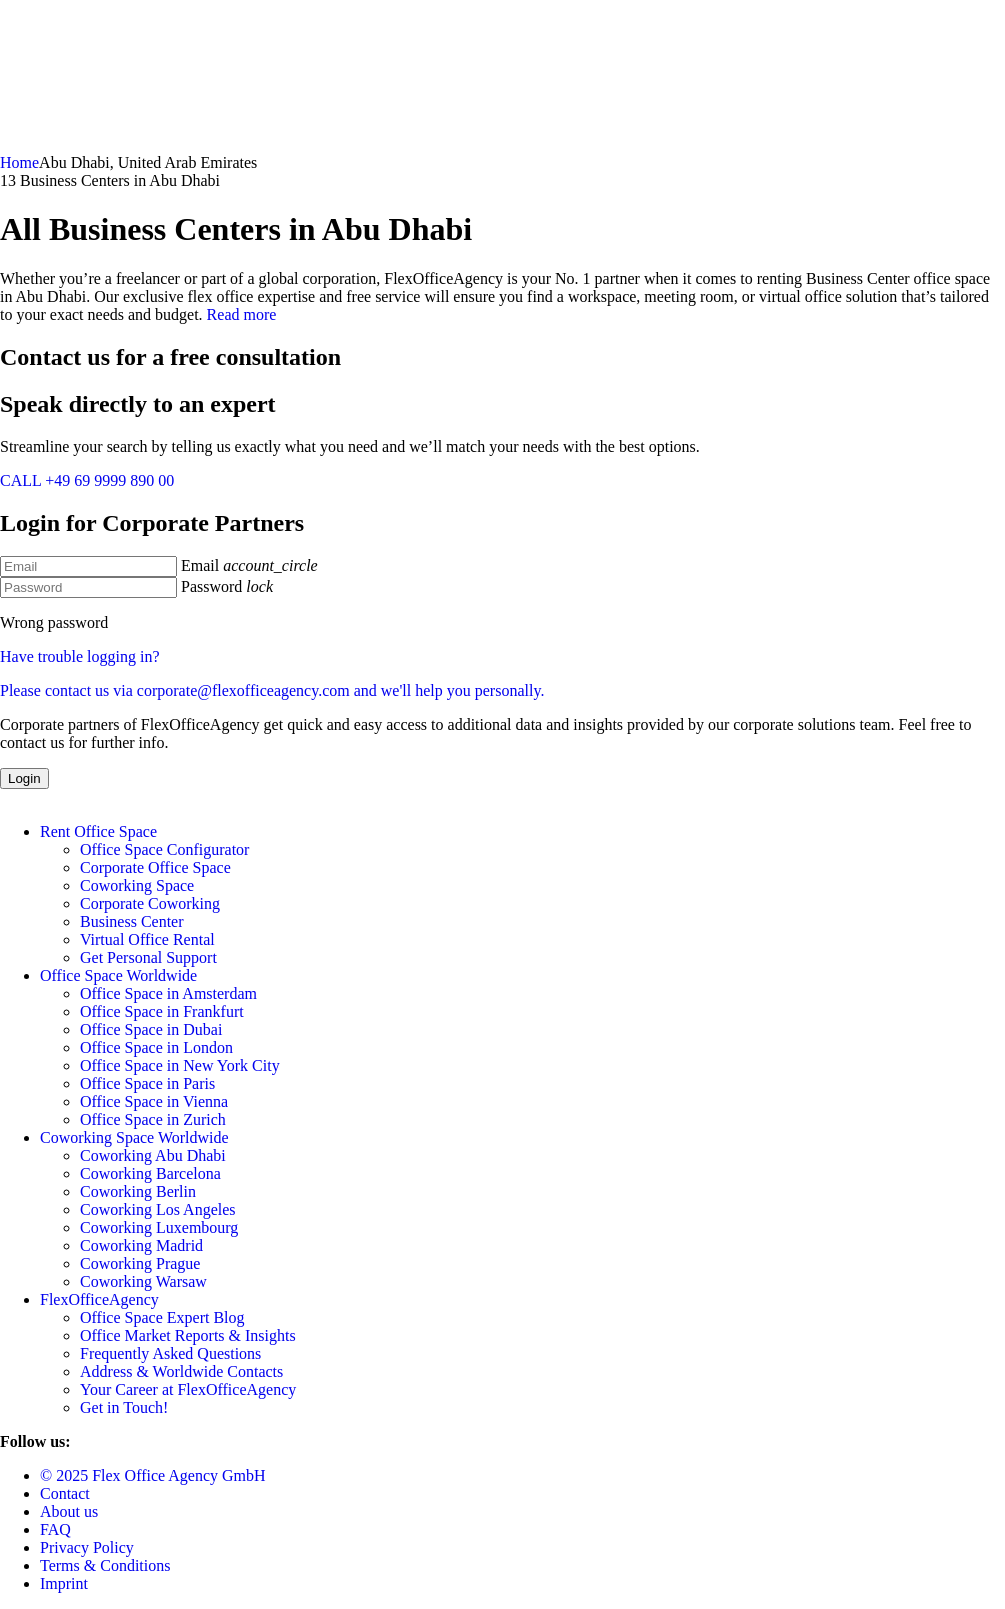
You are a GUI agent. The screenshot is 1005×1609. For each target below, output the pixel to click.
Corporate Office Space (155, 867)
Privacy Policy (87, 1547)
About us (69, 1511)
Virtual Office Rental (147, 939)
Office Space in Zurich (153, 1119)
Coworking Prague (140, 1263)
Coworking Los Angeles (158, 1209)
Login (24, 778)
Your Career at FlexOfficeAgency (188, 1389)
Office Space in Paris (147, 1083)
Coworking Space (137, 885)
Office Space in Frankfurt (162, 1011)
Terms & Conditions (105, 1565)
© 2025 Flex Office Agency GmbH (153, 1475)
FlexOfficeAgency (99, 1299)
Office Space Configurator (164, 849)
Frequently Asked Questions (170, 1353)
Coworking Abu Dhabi (153, 1155)
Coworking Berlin (138, 1191)
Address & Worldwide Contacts (181, 1371)
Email (200, 565)
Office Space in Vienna (154, 1101)
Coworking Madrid (141, 1245)
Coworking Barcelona (150, 1173)
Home (19, 162)
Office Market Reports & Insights (188, 1335)
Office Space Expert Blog (162, 1317)
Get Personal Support (148, 957)
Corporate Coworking (150, 903)
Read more (242, 314)
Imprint (64, 1583)
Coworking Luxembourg (159, 1227)
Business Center (132, 921)
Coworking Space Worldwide (134, 1137)
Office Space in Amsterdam (168, 993)
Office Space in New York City (180, 1065)
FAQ (55, 1529)
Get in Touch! (124, 1407)
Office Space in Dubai (151, 1029)
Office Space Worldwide (118, 975)
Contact (65, 1493)
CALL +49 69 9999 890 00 (87, 480)
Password (211, 586)
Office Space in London (156, 1047)
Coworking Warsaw (143, 1281)
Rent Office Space (98, 831)
